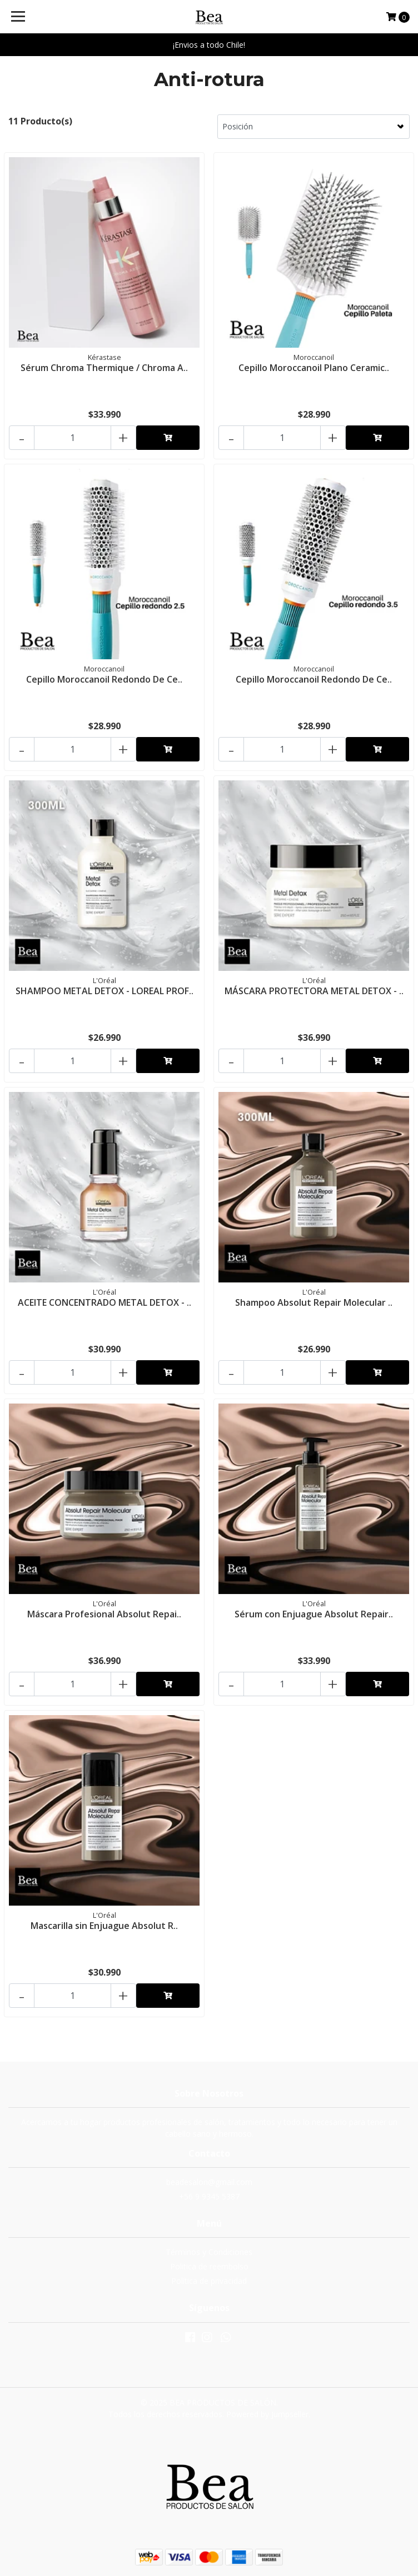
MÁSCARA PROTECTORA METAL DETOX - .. (314, 991)
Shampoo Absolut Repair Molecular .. (313, 1302)
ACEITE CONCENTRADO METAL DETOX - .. (104, 1302)
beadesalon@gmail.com (209, 2182)
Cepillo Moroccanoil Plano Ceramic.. (313, 368)
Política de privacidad (209, 2281)
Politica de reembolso (209, 2266)
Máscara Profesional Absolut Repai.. (104, 1614)
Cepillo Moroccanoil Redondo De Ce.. (104, 679)
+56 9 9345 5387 (209, 2196)
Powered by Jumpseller (267, 2414)
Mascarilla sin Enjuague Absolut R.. (104, 1926)
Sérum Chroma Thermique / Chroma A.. (104, 368)
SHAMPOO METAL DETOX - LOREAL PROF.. (104, 991)
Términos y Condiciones (209, 2252)
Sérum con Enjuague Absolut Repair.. (314, 1614)
